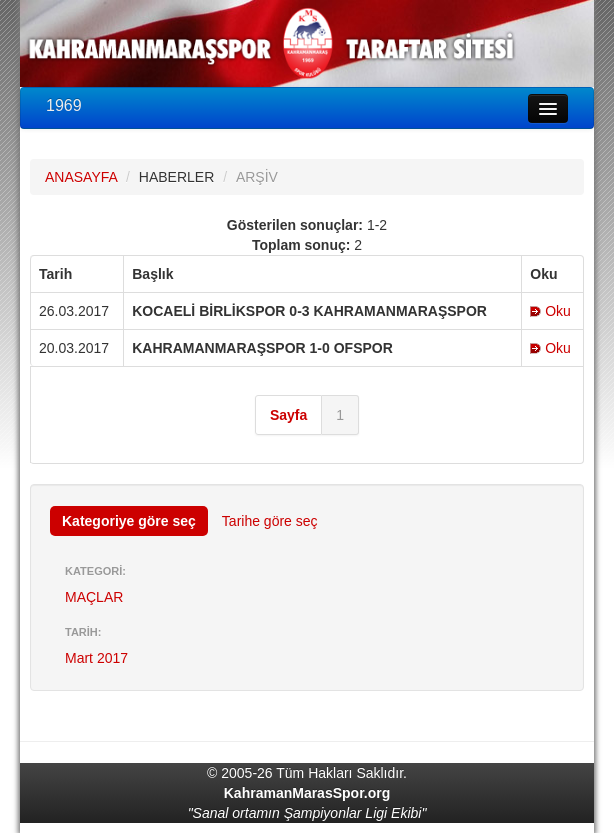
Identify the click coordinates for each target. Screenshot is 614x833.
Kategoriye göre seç (129, 521)
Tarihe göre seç (270, 521)
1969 (64, 105)
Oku (550, 311)
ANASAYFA (81, 177)
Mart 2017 (96, 658)
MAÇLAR (94, 597)
